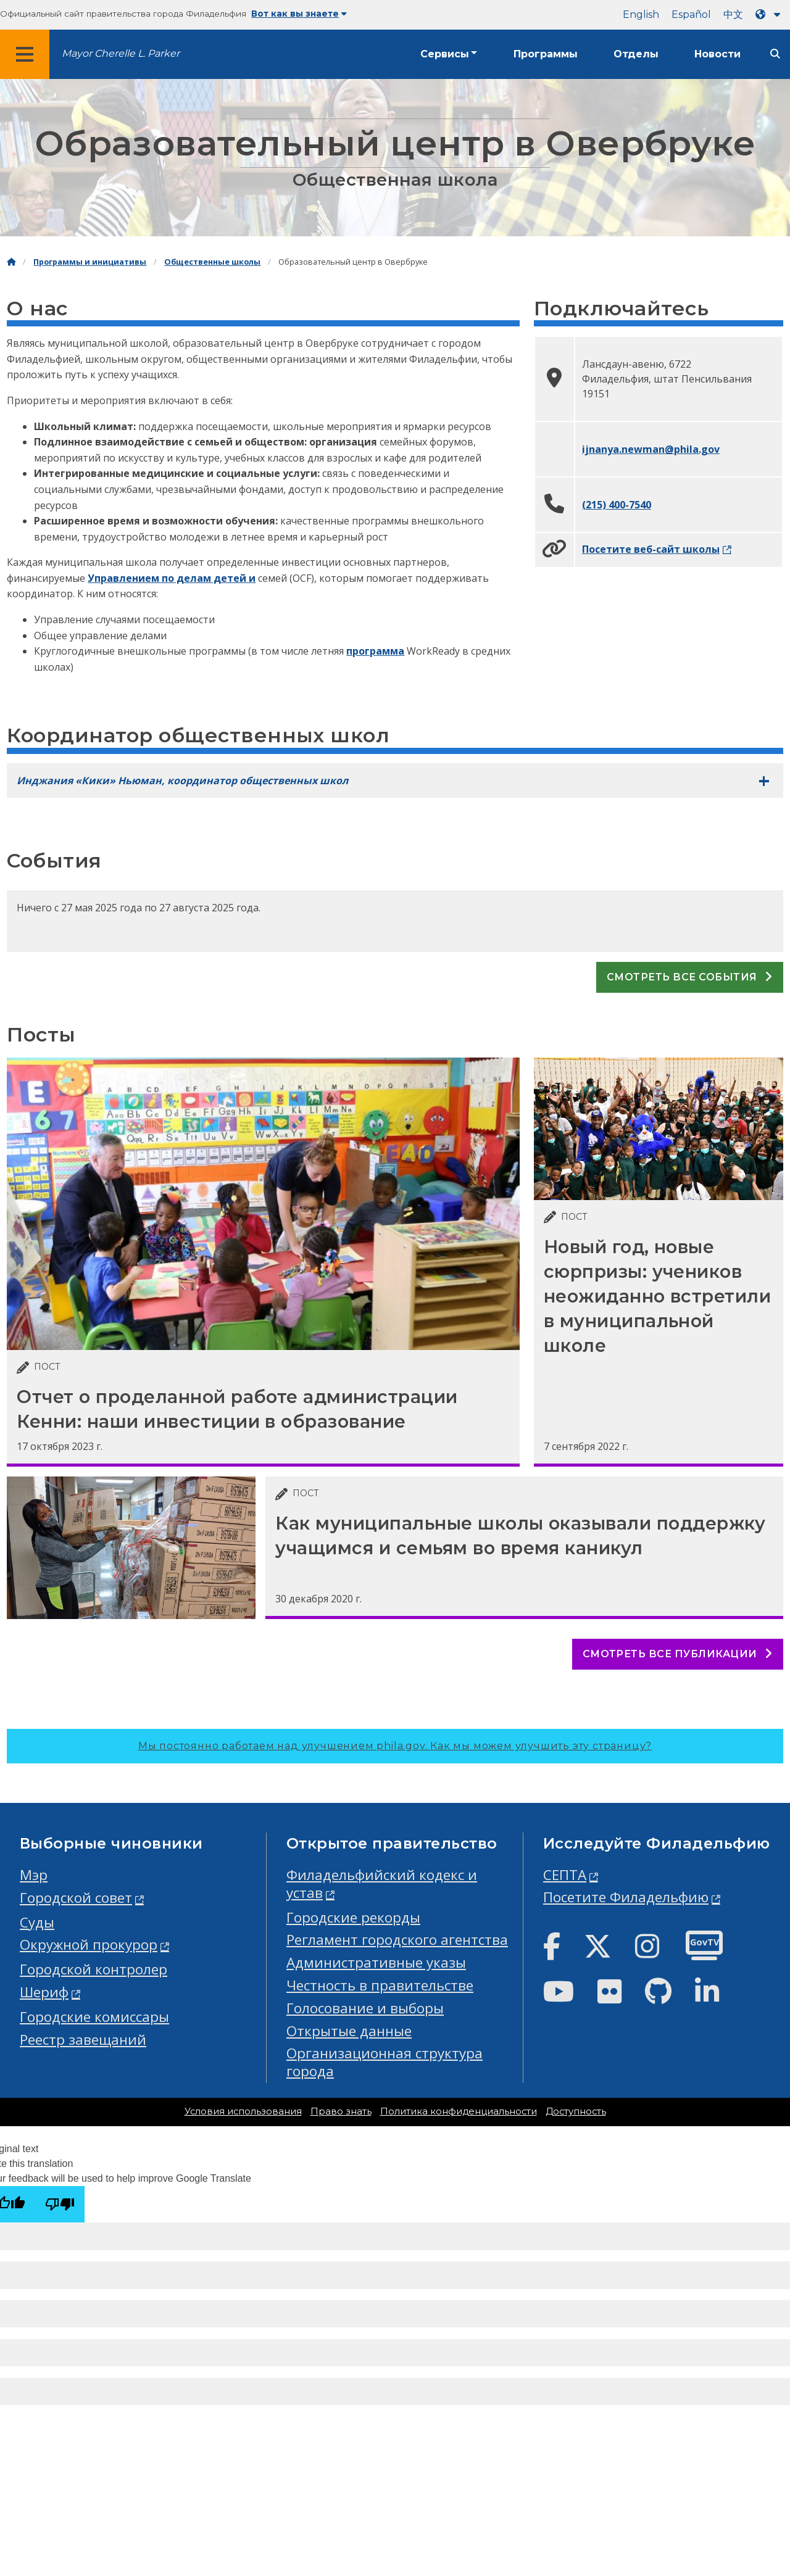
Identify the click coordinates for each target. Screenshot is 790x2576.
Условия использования (243, 2111)
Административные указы (376, 1962)
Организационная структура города (384, 2062)
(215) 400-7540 (616, 504)
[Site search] (775, 54)
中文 (733, 14)
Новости (717, 54)
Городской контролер (93, 1969)
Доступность (576, 2111)
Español (691, 14)
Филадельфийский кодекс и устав (381, 1883)
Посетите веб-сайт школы (651, 549)
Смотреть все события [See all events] (690, 977)
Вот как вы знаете (299, 14)
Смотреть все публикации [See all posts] (678, 1654)
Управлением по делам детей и (172, 578)
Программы (546, 54)
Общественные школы (212, 262)
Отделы (636, 54)
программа (375, 651)
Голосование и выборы (365, 2008)
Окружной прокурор (88, 1944)
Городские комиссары (94, 2016)
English (641, 14)
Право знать (341, 2111)
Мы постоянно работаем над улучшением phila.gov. (395, 1746)
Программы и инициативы (89, 262)
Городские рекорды (353, 1917)
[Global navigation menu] (24, 54)
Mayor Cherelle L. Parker (121, 53)
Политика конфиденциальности (458, 2111)
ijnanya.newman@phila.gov (651, 449)
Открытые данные (349, 2030)
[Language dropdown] (770, 14)
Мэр (34, 1874)
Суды (37, 1922)
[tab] (395, 780)
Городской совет (76, 1897)
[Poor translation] (60, 2204)
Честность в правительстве (379, 1985)
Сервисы (444, 54)
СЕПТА (564, 1874)
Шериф (44, 1992)
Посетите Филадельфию (626, 1897)
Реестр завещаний (83, 2039)
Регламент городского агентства (397, 1939)
